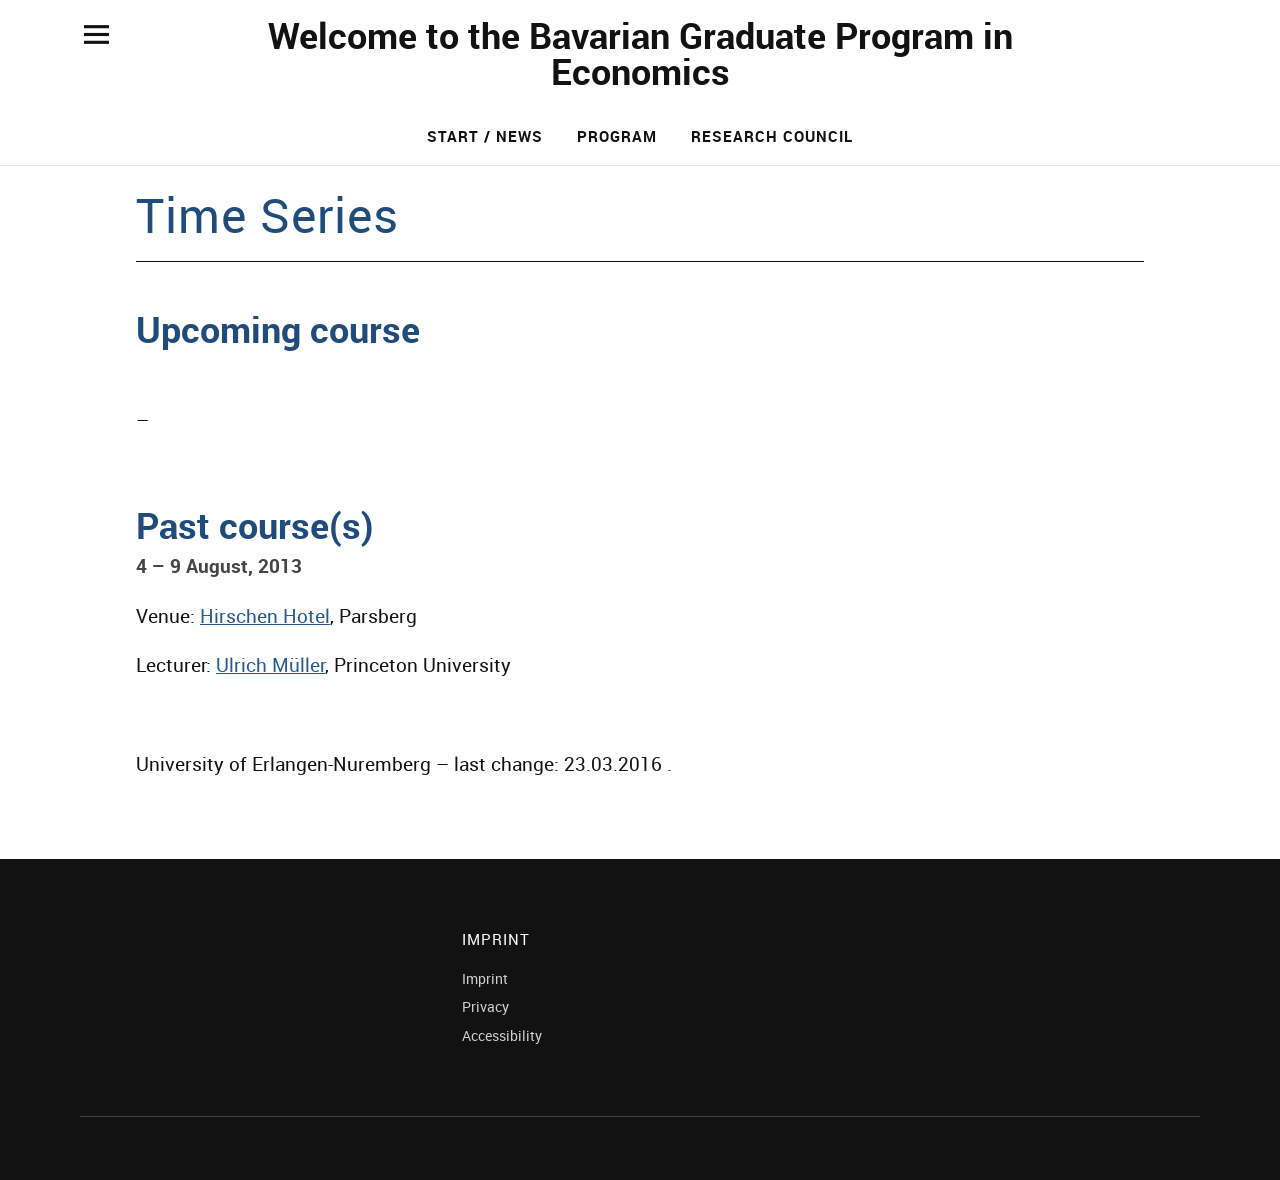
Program (617, 136)
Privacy (485, 1006)
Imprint (485, 978)
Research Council (772, 136)
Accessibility (502, 1035)
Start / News (485, 136)
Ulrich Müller (270, 665)
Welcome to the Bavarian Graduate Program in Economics (640, 53)
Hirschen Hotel (265, 616)
